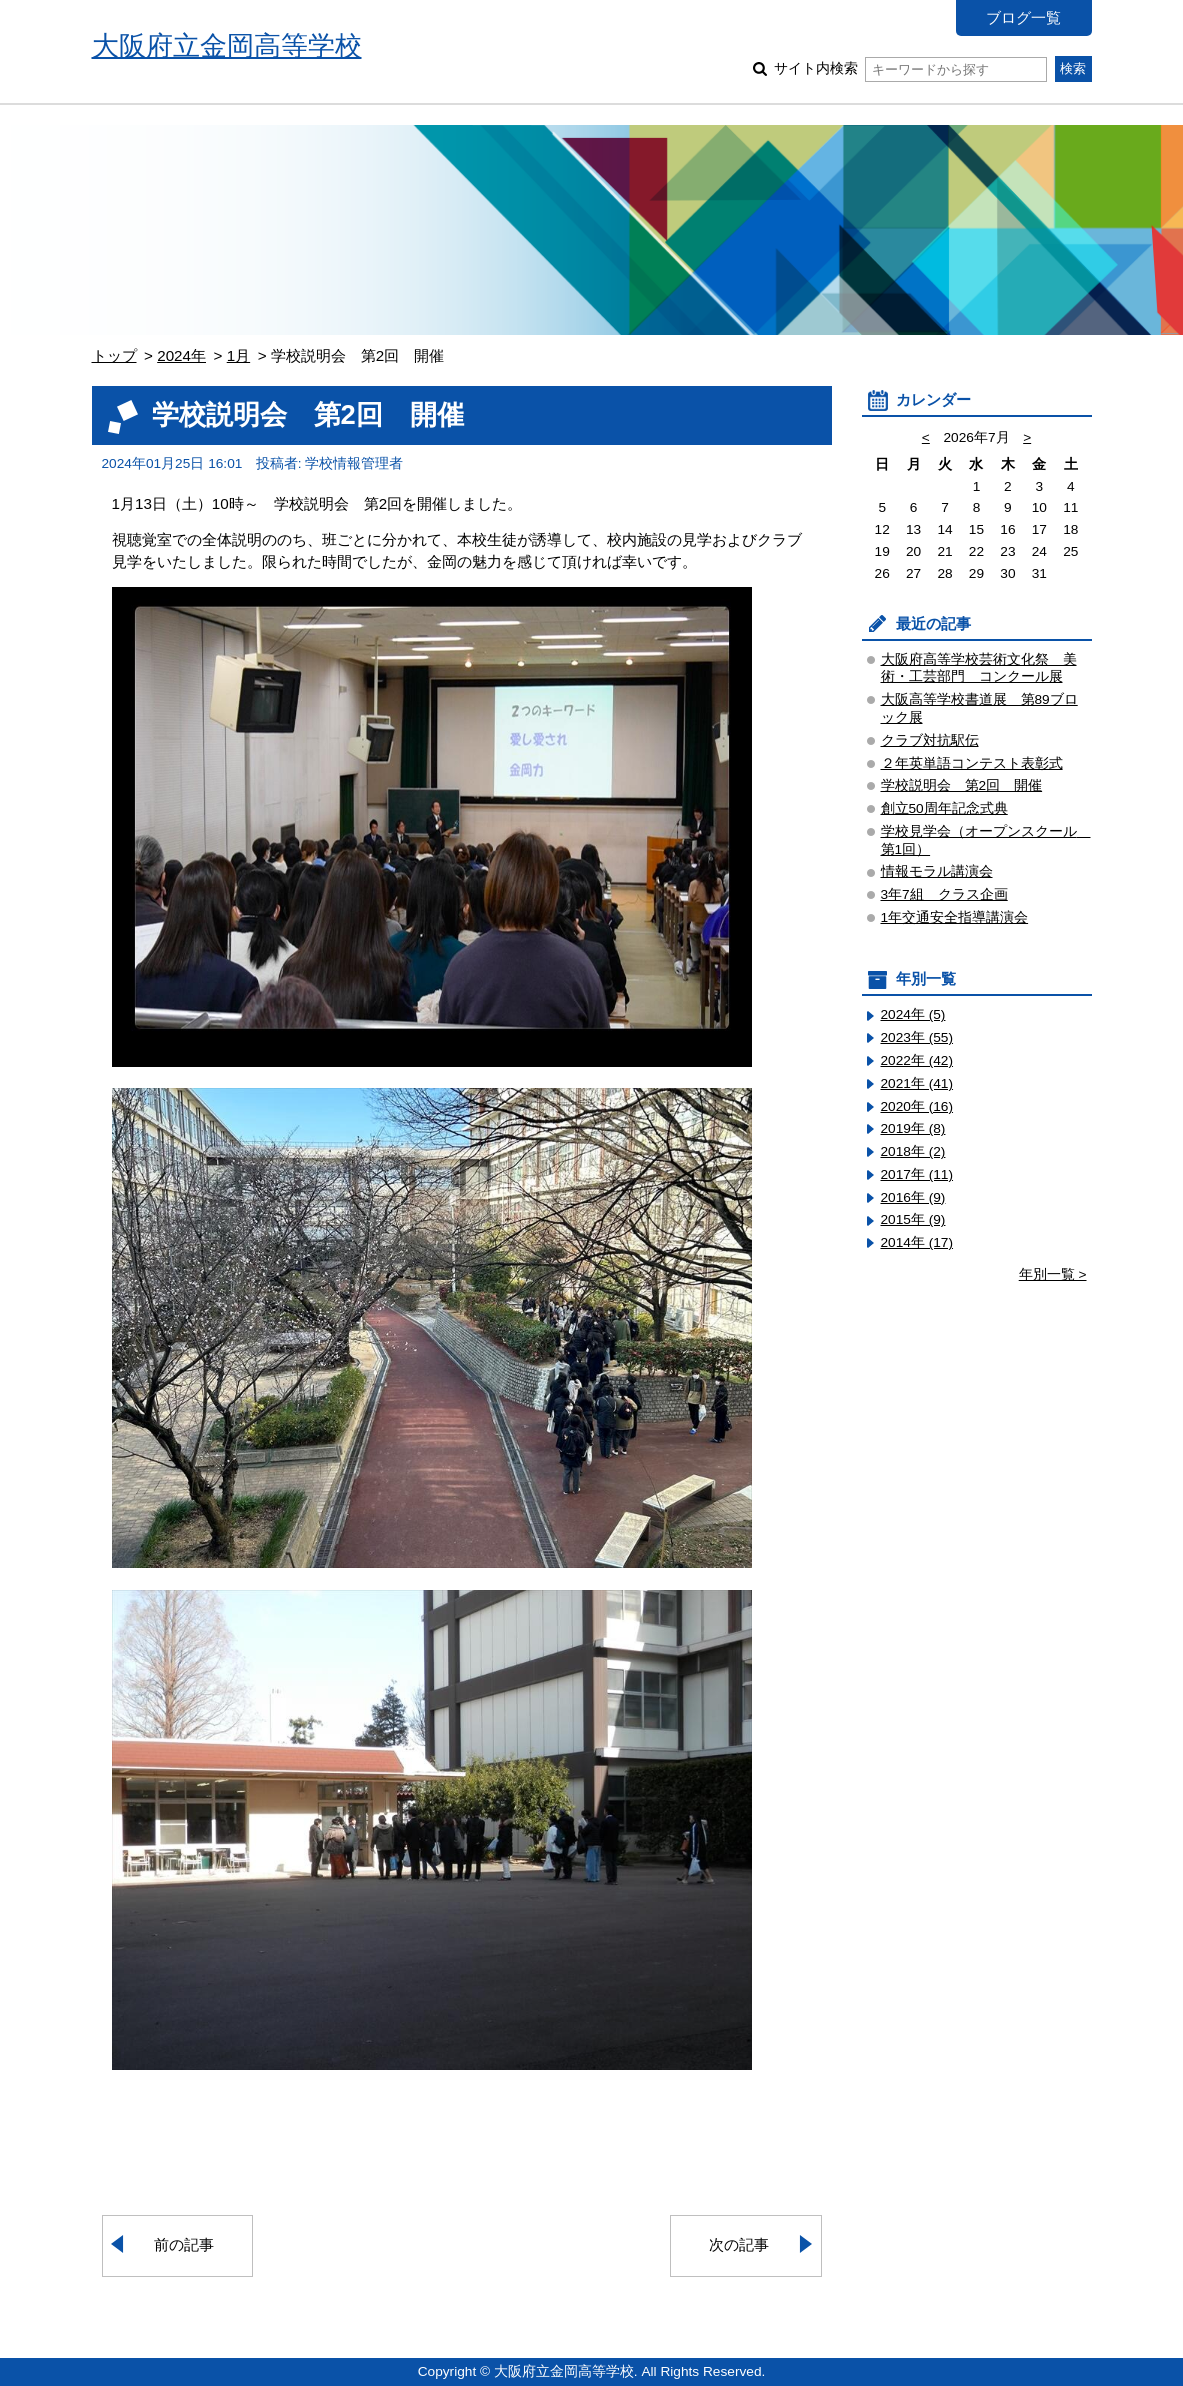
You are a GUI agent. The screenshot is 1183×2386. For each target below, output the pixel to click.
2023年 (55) (917, 1037)
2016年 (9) (913, 1197)
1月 (238, 355)
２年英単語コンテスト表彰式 (972, 763)
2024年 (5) (913, 1014)
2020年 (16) (917, 1106)
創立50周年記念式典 (944, 808)
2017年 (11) (917, 1174)
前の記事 (184, 2244)
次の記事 (739, 2244)
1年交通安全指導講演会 (955, 917)
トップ (114, 355)
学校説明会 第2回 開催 (962, 785)
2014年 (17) (917, 1242)
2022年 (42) (917, 1060)
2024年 (181, 355)
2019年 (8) (913, 1128)
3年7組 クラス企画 (944, 894)
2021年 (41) (917, 1083)
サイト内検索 (910, 68)
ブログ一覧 (1023, 17)
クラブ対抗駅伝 (930, 740)
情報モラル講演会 (937, 871)
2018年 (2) (913, 1151)
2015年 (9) (913, 1219)
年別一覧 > (1053, 1274)
